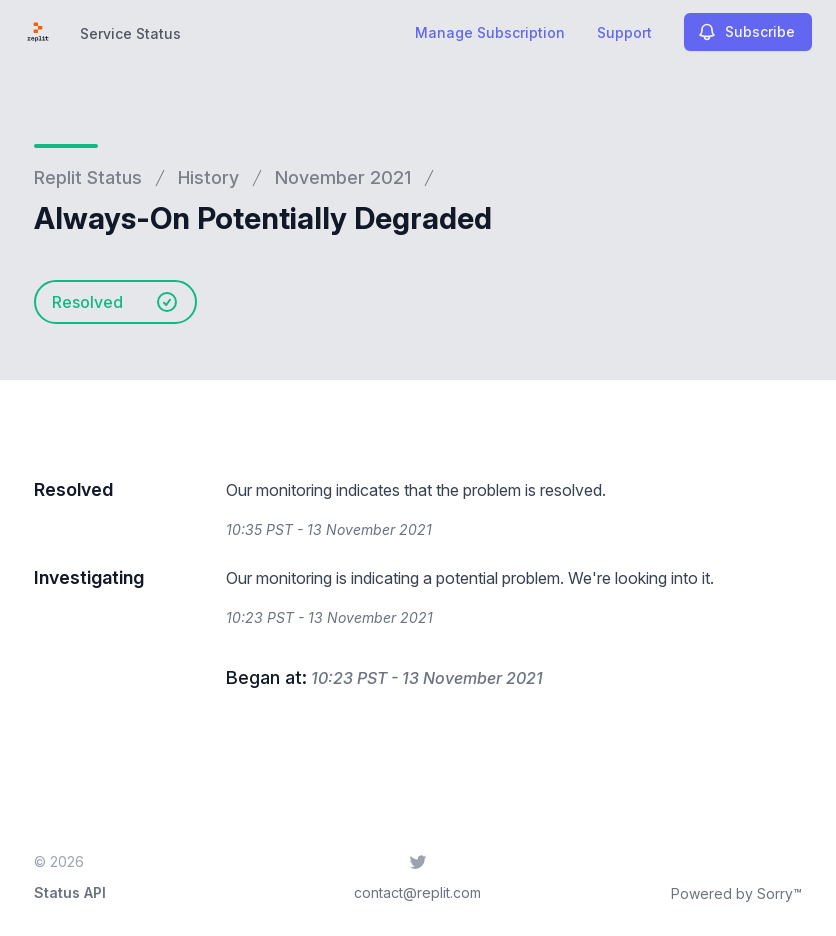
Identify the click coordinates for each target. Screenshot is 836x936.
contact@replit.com (417, 892)
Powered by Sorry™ (736, 893)
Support (624, 32)
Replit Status (88, 177)
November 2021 (343, 177)
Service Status (130, 33)
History (208, 177)
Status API (70, 892)
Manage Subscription (490, 32)
